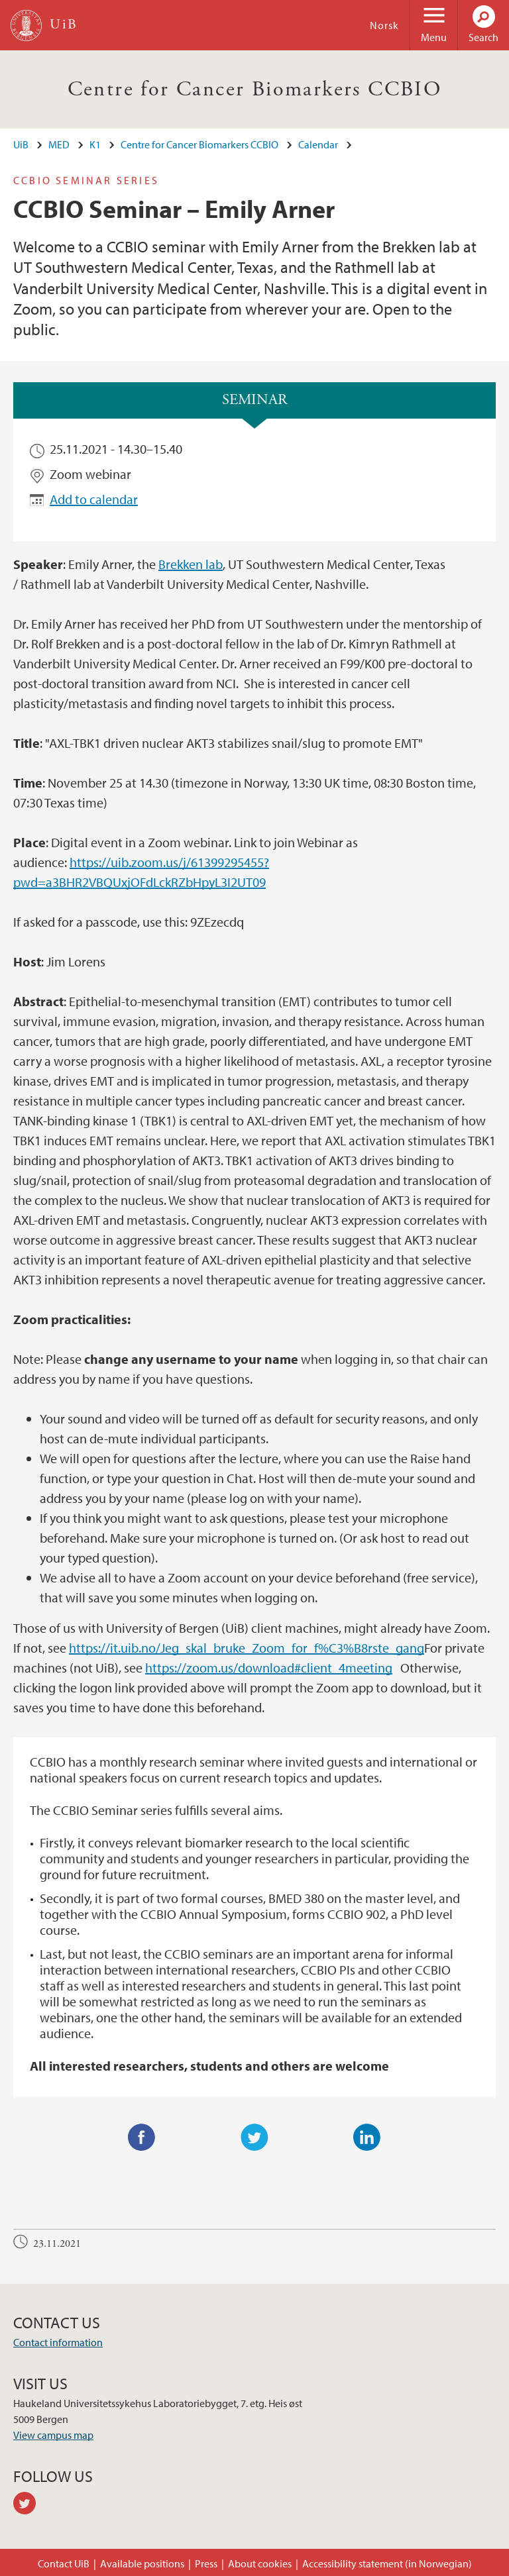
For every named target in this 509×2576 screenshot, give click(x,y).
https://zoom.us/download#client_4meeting (268, 1667)
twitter (29, 2505)
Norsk (384, 25)
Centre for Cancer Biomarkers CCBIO (255, 89)
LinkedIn (367, 2137)
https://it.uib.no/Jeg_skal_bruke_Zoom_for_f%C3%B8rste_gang (246, 1647)
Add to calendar (94, 499)
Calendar (318, 144)
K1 (95, 144)
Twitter (254, 2137)
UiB (20, 144)
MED (59, 144)
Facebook (142, 2137)
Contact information (58, 2342)
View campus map (53, 2435)
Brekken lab (190, 564)
